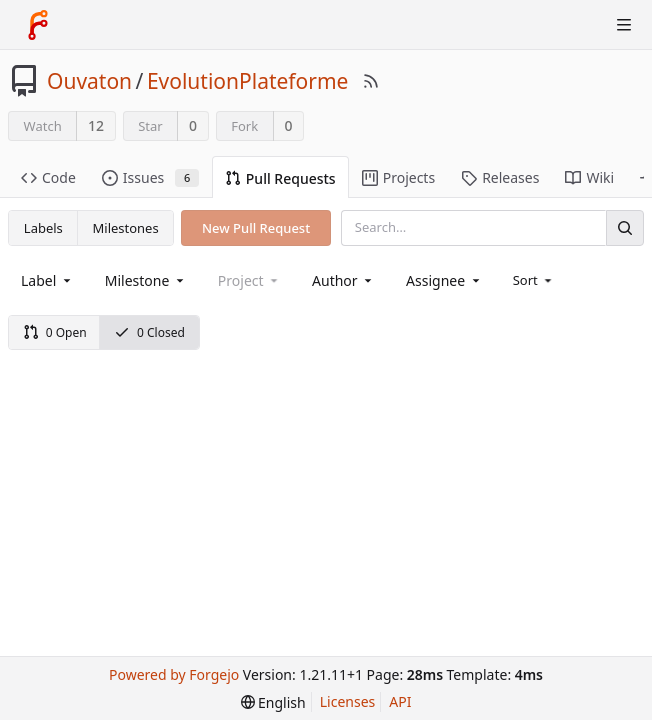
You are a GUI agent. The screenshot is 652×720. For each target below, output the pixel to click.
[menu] (534, 280)
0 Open (55, 332)
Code (48, 177)
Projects (398, 177)
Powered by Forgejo (174, 674)
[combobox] (47, 280)
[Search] (625, 227)
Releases (500, 177)
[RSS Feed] (371, 81)
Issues (150, 177)
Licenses (348, 701)
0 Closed (149, 332)
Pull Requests (280, 178)
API (400, 701)
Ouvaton (89, 81)
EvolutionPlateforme (248, 81)
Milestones (126, 228)
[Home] (38, 25)
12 (96, 125)
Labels (43, 228)
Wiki (589, 177)
